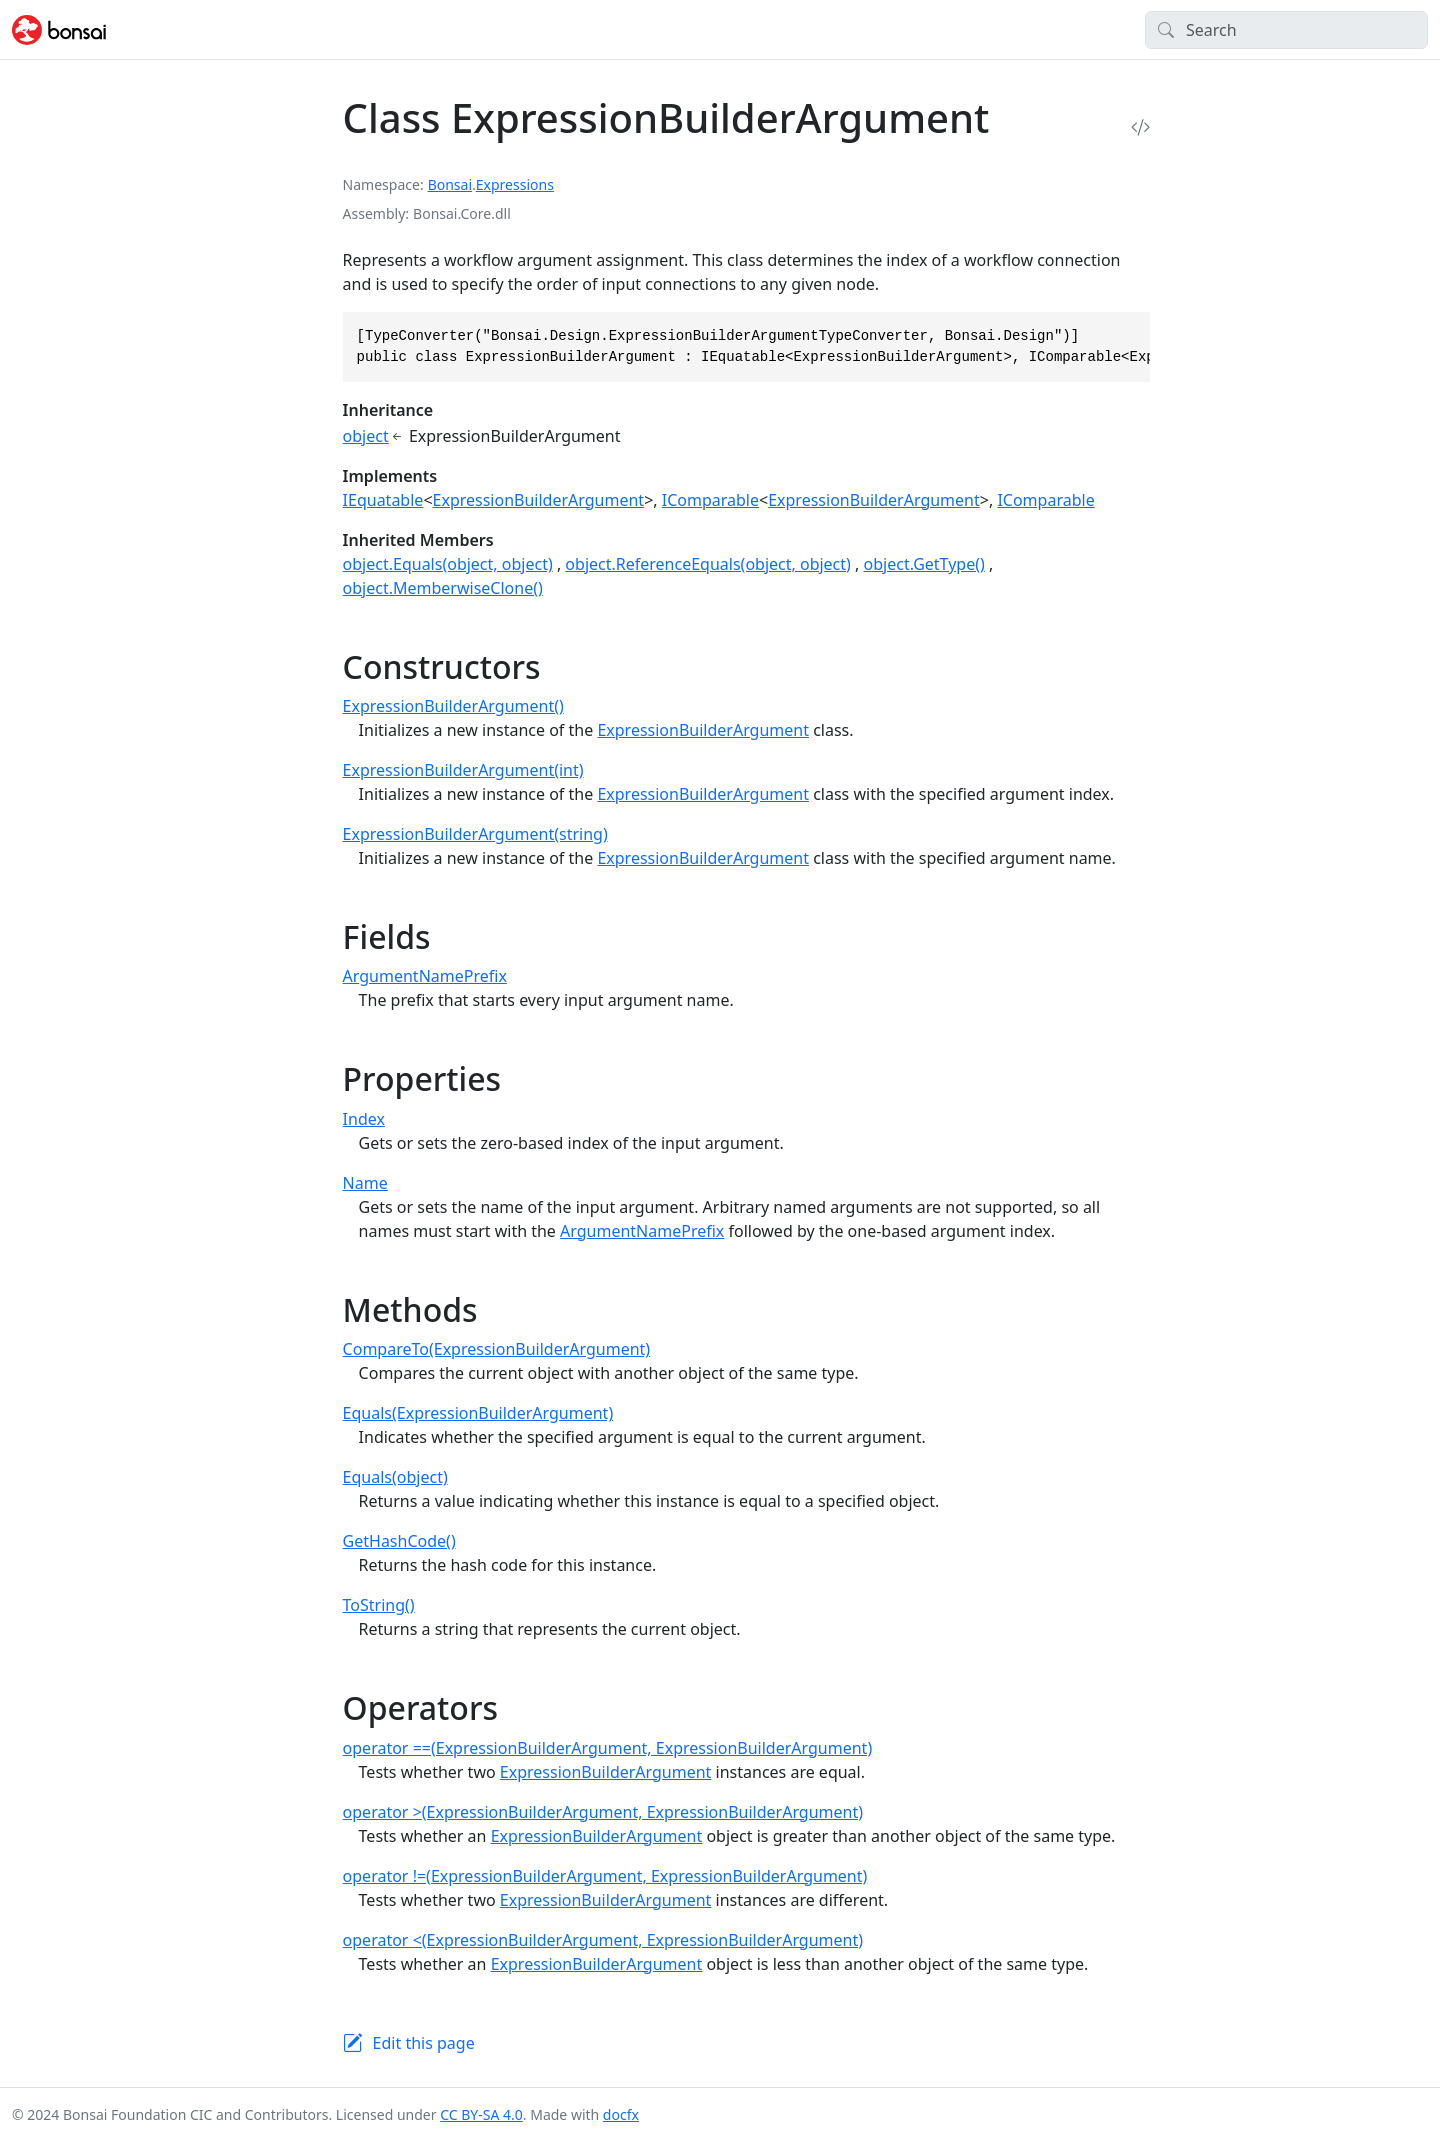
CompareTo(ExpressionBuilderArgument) (497, 1349)
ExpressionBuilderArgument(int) (463, 770)
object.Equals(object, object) (448, 564)
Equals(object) (395, 1477)
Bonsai (450, 184)
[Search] (1286, 30)
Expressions (515, 184)
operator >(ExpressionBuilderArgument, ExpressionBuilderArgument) (603, 1812)
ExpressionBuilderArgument (539, 500)
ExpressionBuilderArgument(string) (475, 834)
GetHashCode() (399, 1541)
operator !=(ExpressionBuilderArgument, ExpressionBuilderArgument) (605, 1876)
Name (365, 1183)
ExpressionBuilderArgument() (453, 706)
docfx (621, 2114)
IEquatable (383, 500)
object (366, 436)
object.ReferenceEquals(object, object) (708, 564)
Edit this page (424, 2043)
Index (364, 1119)
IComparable (710, 500)
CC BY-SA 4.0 (481, 2114)
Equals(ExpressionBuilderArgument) (478, 1413)
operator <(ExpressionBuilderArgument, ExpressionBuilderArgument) (603, 1940)
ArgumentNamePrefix (425, 976)
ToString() (379, 1605)
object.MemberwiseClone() (443, 588)
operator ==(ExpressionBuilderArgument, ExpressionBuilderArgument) (608, 1748)
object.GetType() (924, 564)
